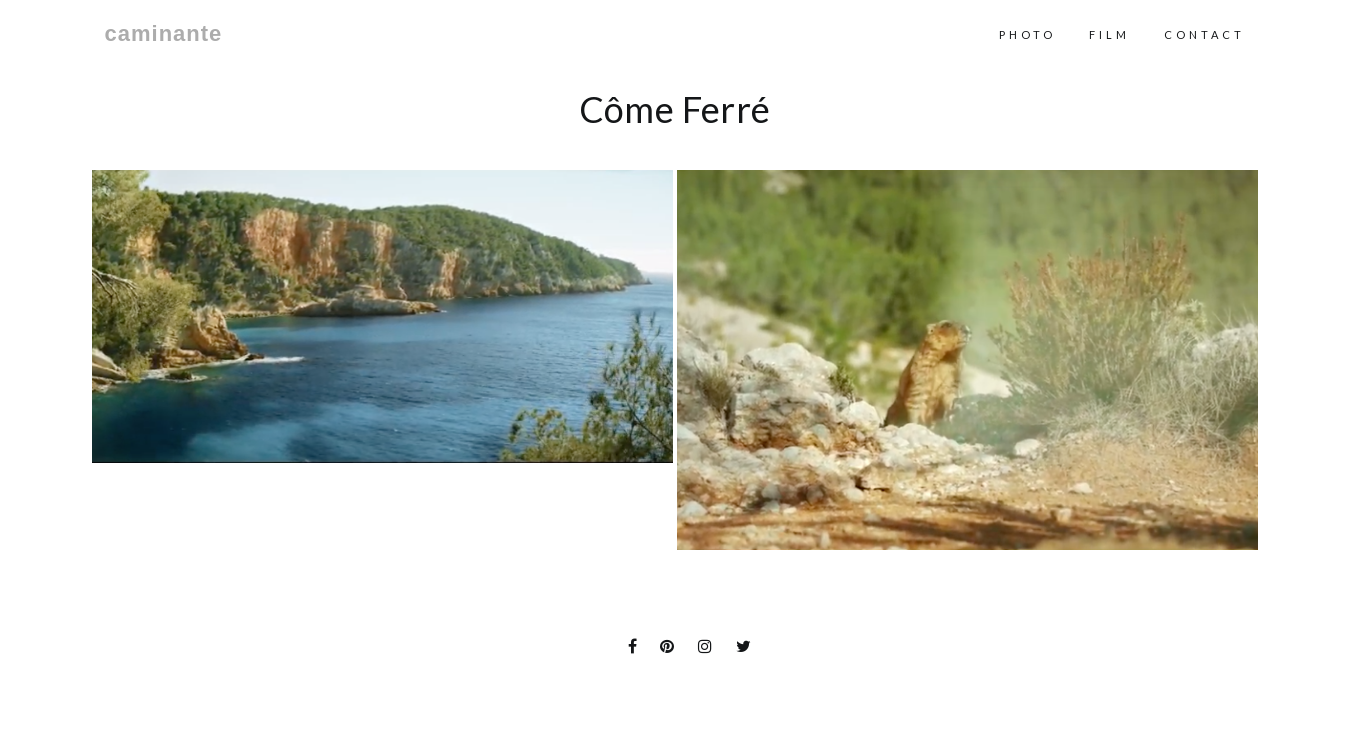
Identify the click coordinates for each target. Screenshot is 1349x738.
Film (1109, 34)
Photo (1027, 34)
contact (1204, 34)
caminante (164, 34)
